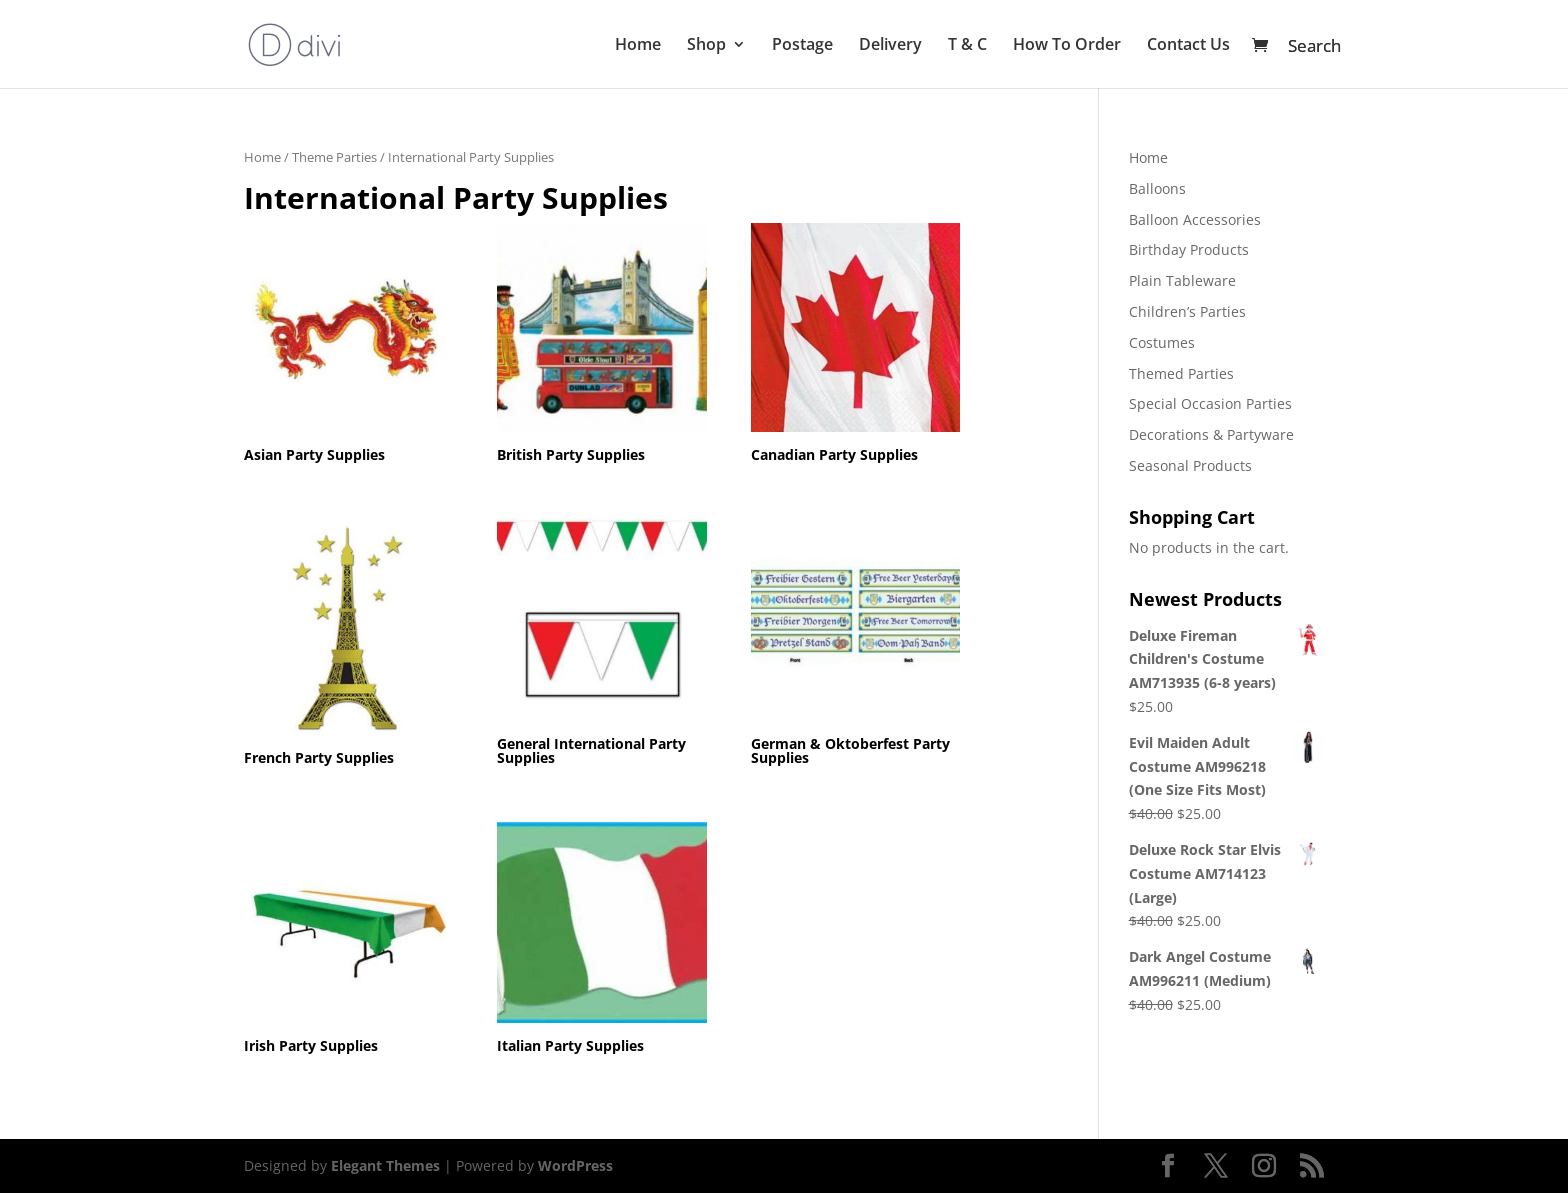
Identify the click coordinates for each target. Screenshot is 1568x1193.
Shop (706, 46)
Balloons (1157, 188)
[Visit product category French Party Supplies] (349, 648)
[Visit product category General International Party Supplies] (602, 641)
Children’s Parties (1187, 311)
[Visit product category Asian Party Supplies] (349, 346)
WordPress (575, 1165)
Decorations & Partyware (1211, 434)
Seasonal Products (1190, 465)
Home (638, 46)
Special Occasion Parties (1210, 403)
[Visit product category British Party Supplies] (602, 346)
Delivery (890, 46)
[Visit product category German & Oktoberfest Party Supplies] (856, 641)
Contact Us (1188, 46)
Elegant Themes (385, 1165)
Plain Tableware (1182, 280)
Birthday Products (1189, 249)
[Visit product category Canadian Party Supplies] (856, 346)
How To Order (1067, 46)
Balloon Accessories (1195, 219)
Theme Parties (334, 157)
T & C (967, 46)
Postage (802, 46)
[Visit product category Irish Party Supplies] (349, 937)
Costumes (1162, 342)
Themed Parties (1181, 373)
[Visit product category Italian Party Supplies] (602, 941)
